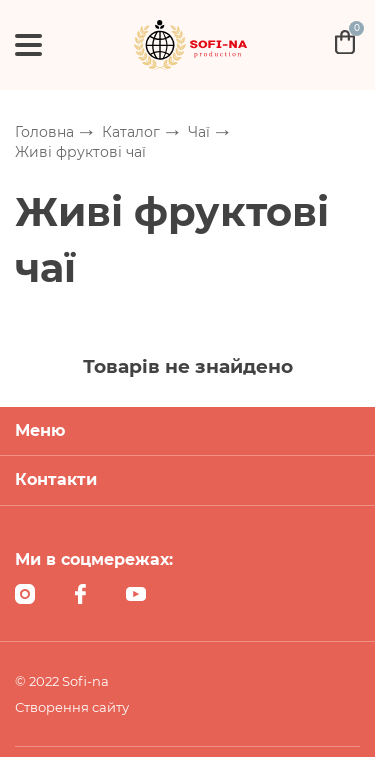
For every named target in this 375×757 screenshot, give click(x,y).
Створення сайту (72, 707)
